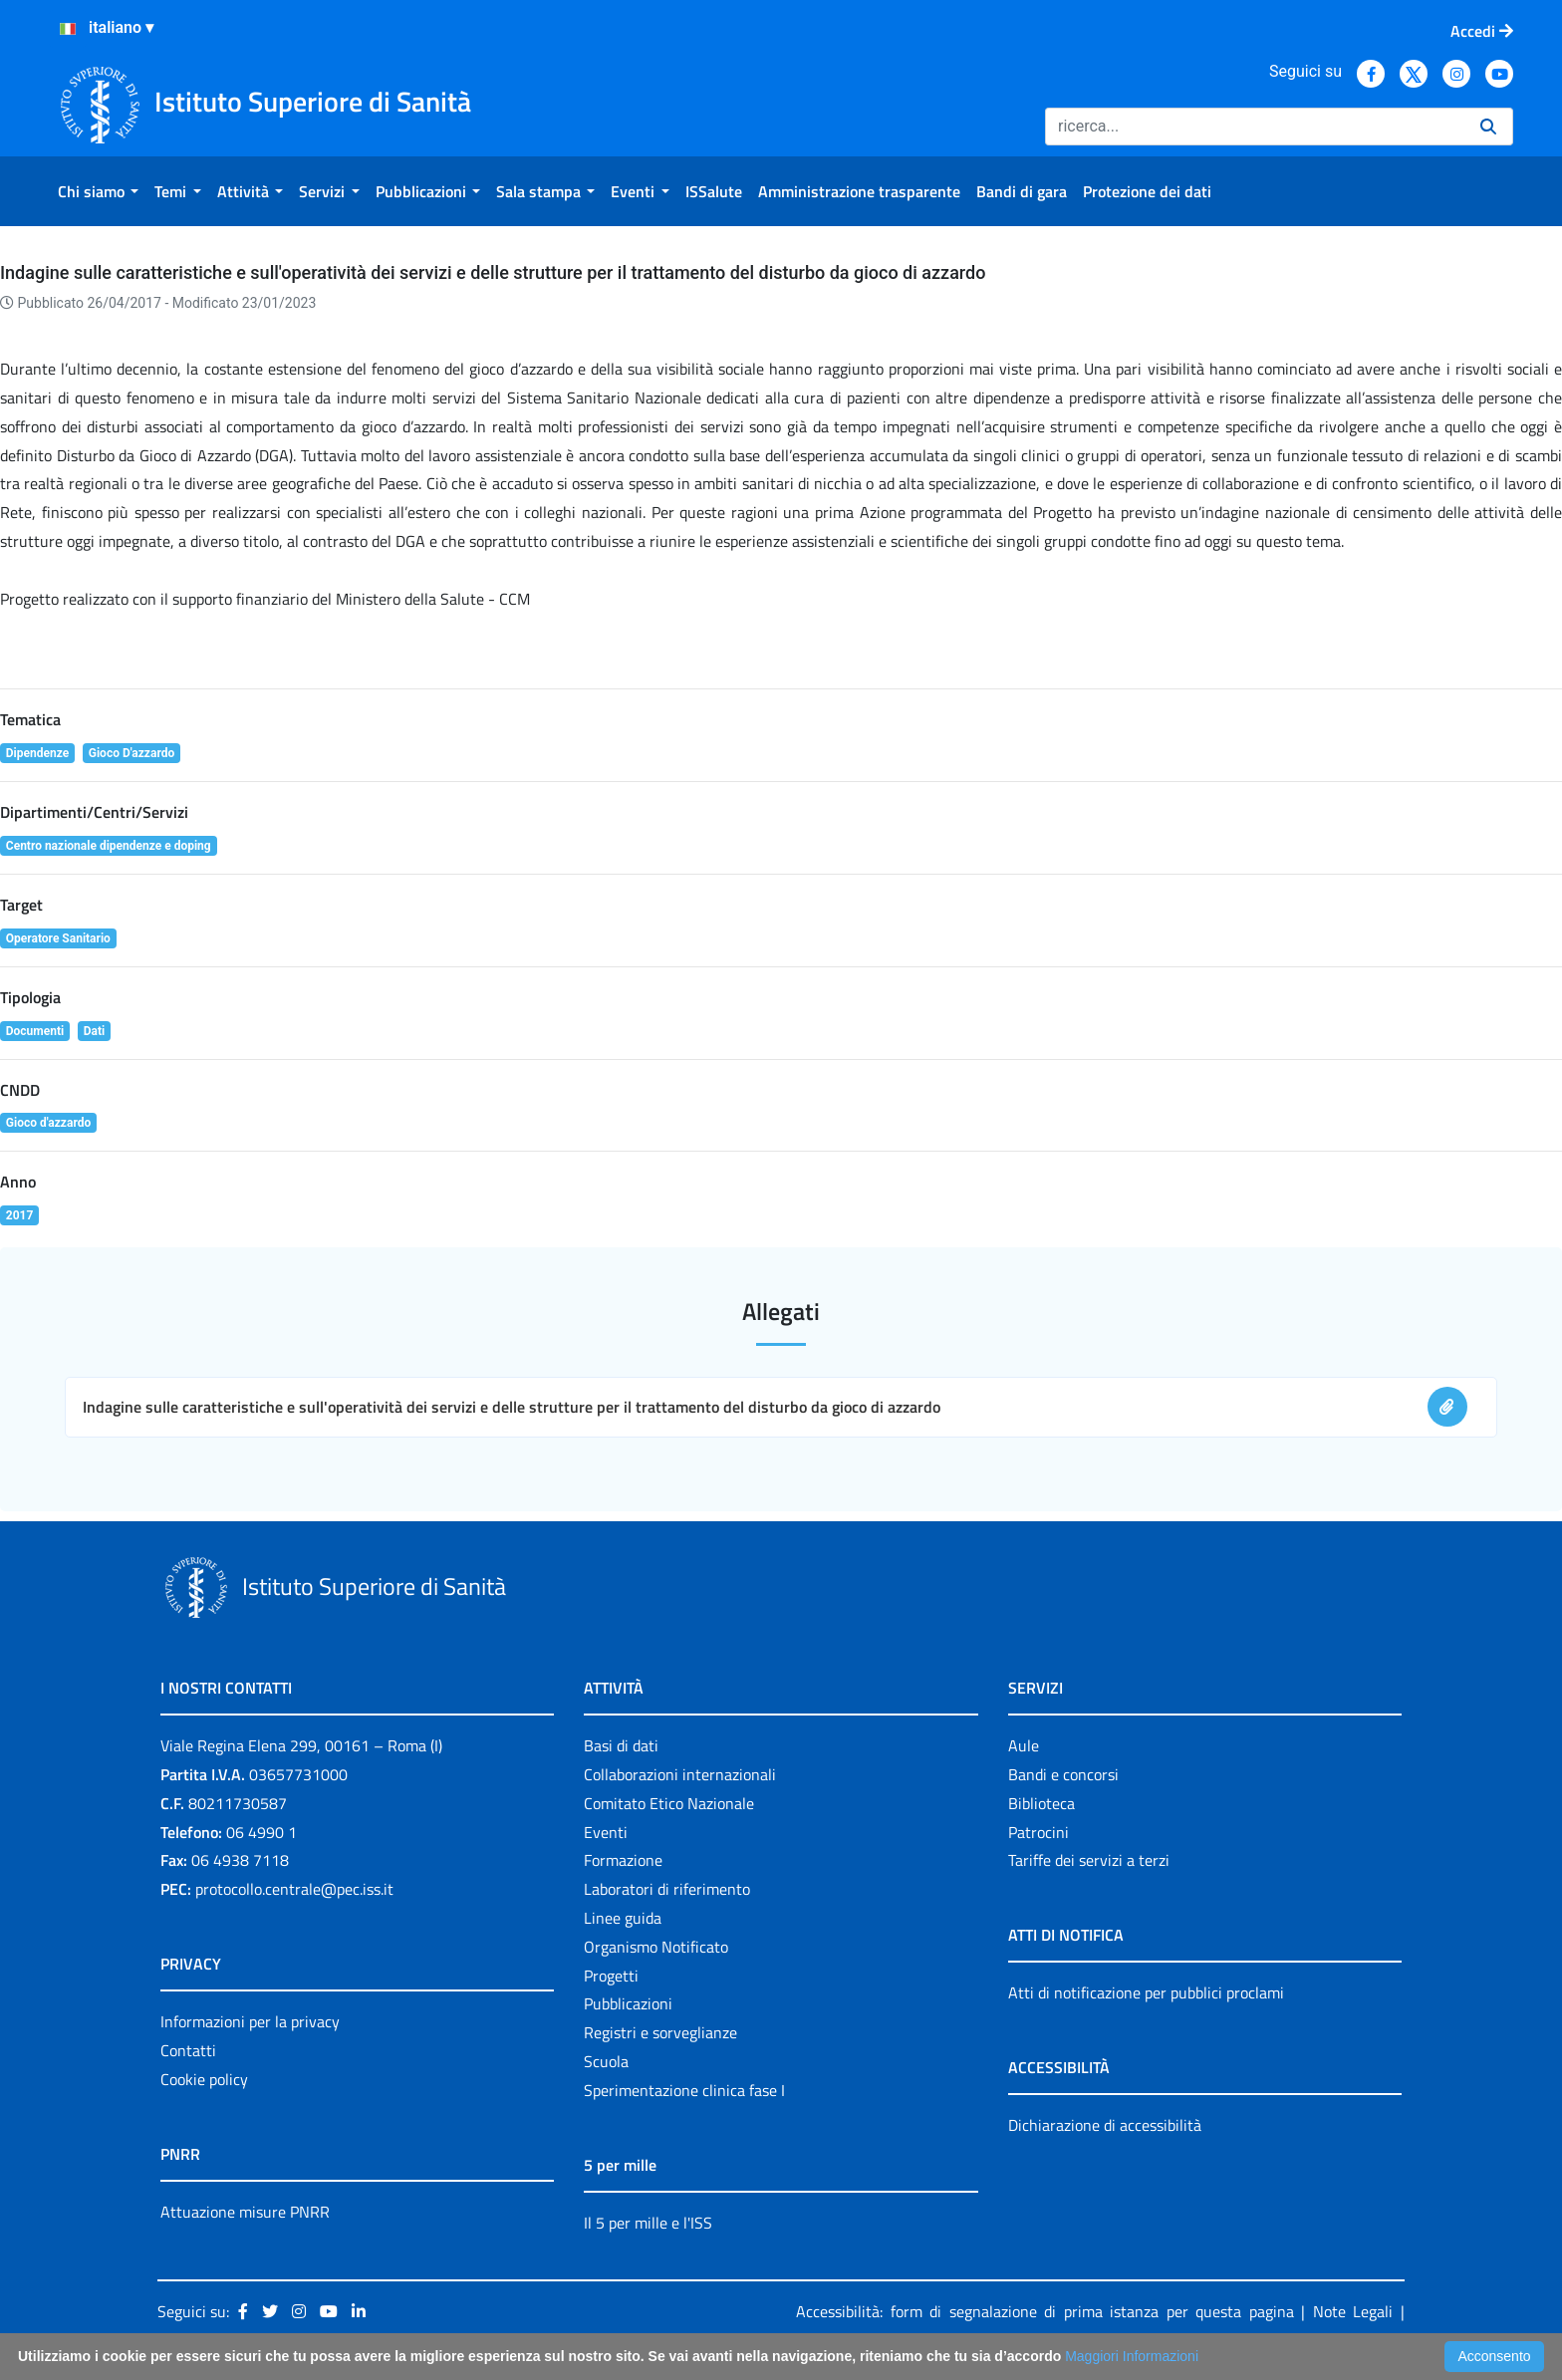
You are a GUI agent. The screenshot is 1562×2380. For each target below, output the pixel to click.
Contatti (188, 2050)
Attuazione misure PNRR (245, 2212)
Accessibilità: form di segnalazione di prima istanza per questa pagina (1045, 2311)
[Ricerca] (1254, 126)
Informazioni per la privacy (250, 2021)
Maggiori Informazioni (1131, 2356)
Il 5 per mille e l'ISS (648, 2223)
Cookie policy (204, 2079)
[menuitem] (98, 191)
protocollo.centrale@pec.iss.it (294, 1889)
